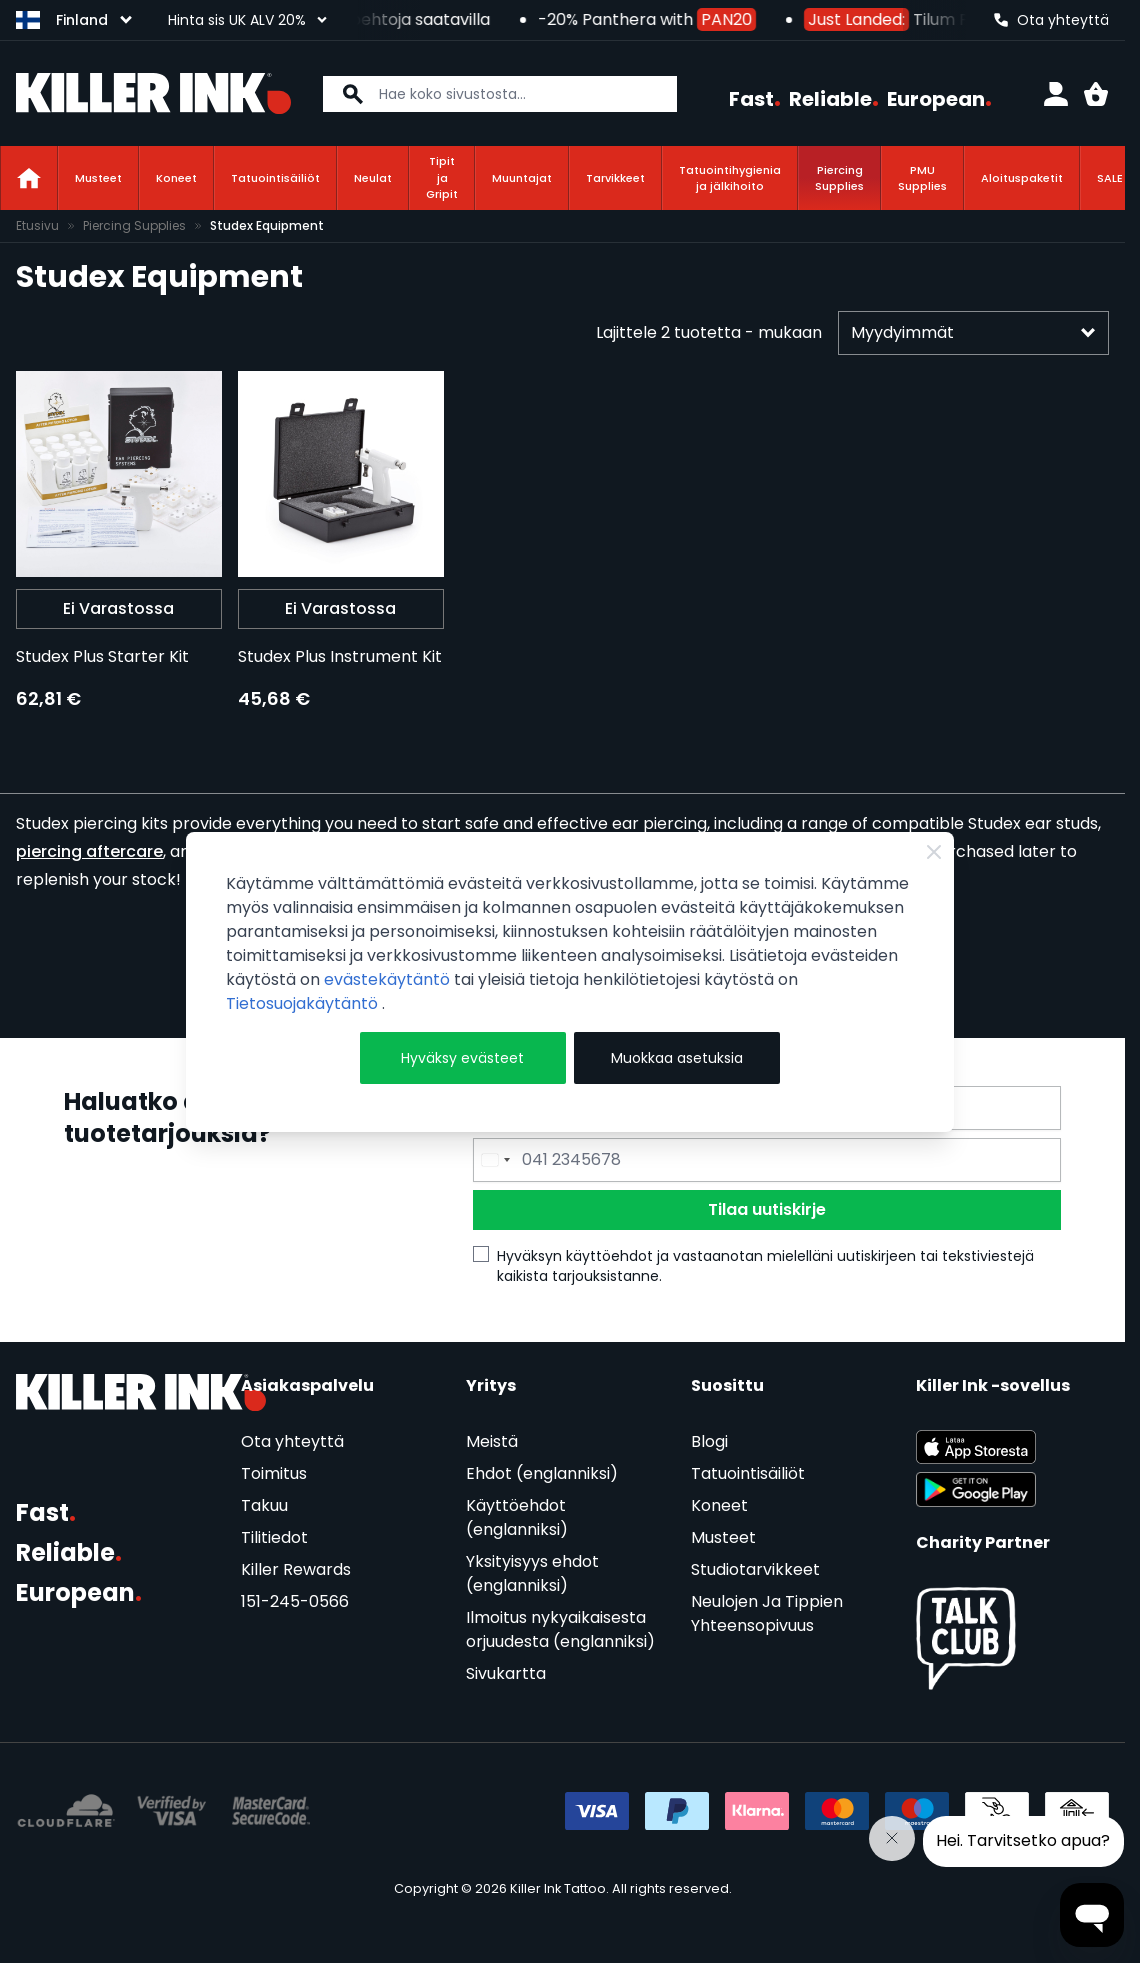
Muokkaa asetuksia (677, 1058)
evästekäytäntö (389, 979)
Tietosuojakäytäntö (304, 1003)
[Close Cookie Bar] (934, 852)
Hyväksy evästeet (462, 1058)
